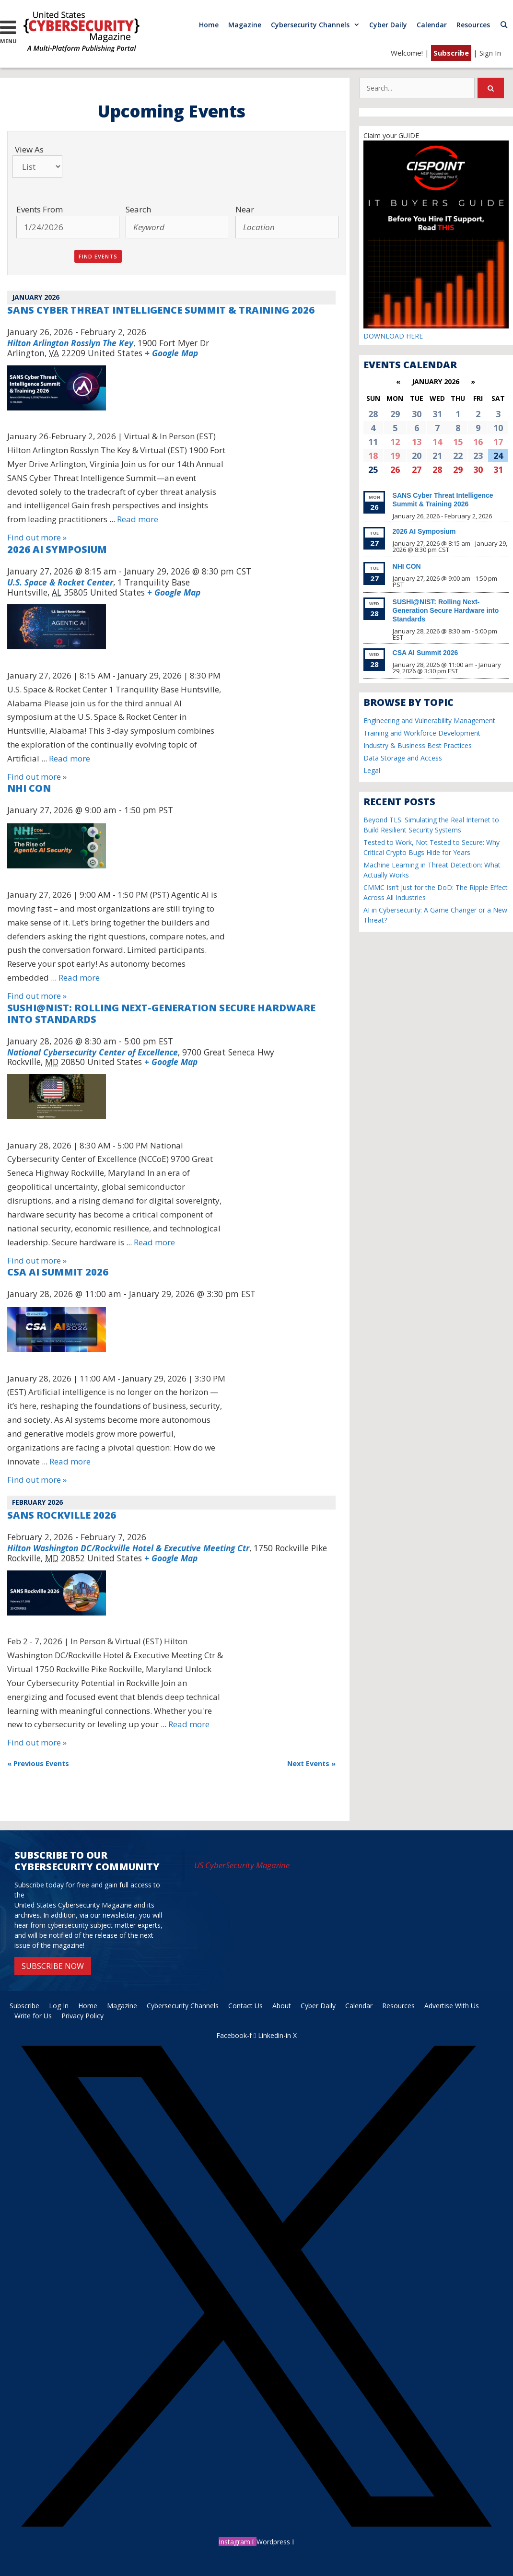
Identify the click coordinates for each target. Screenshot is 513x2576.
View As (29, 149)
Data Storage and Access (402, 757)
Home (209, 24)
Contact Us (245, 2005)
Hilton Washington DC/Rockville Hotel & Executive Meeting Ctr (128, 1548)
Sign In (490, 53)
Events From (39, 209)
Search (138, 209)
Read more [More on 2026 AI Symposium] (69, 758)
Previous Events (38, 1763)
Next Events (311, 1763)
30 (478, 469)
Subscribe (451, 53)
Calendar (432, 24)
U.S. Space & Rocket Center (60, 582)
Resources (473, 24)
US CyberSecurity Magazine (242, 1865)
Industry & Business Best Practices (417, 745)
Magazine (244, 24)
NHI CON (29, 788)
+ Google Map (171, 353)
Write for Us (33, 2015)
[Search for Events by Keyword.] (177, 227)
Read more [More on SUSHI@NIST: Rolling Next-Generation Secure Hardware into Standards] (154, 1242)
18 (373, 455)
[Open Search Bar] (504, 24)
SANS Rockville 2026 (61, 1515)
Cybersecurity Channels (317, 24)
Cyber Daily (388, 24)
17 (498, 441)
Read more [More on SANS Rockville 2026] (189, 1724)
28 (437, 469)
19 (395, 455)
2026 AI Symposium (57, 549)
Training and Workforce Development (421, 733)
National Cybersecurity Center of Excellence (92, 1052)
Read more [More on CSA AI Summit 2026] (70, 1461)
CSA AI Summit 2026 (57, 1271)
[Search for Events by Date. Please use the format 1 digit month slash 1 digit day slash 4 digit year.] (67, 227)
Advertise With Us (451, 2005)
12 (395, 441)
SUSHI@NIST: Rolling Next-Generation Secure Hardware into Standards (161, 1013)
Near (244, 209)
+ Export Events (303, 1803)
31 (498, 469)
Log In (59, 2005)
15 (458, 441)
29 (458, 469)
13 (416, 441)
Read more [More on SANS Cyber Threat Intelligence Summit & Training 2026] (137, 519)
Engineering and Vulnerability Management (429, 720)
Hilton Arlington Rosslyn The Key (70, 343)
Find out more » (37, 537)
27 (416, 469)
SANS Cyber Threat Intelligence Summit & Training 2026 (161, 310)
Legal (371, 770)
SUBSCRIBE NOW (53, 1966)
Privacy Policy (82, 2015)
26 (395, 469)
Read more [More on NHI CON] (79, 977)
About (281, 2005)
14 (437, 441)
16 (478, 441)
